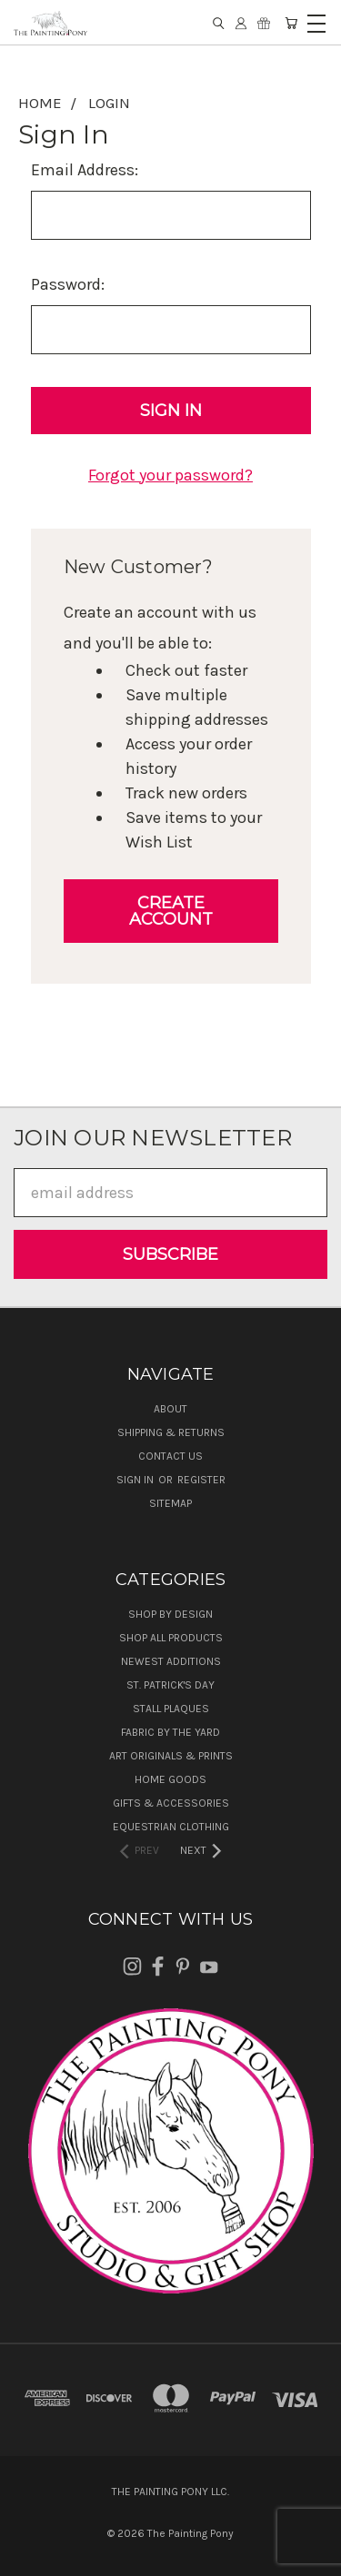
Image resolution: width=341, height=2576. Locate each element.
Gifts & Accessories (171, 1803)
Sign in (136, 1479)
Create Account (171, 911)
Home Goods (170, 1779)
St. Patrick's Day (170, 1685)
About (170, 1408)
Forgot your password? (170, 475)
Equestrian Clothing (171, 1826)
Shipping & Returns (171, 1432)
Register (201, 1479)
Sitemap (170, 1503)
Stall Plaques (171, 1708)
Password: (68, 284)
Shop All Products (171, 1637)
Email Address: (84, 170)
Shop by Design (170, 1614)
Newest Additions (171, 1661)
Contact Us (170, 1456)
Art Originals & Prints (171, 1755)
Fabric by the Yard (170, 1732)
